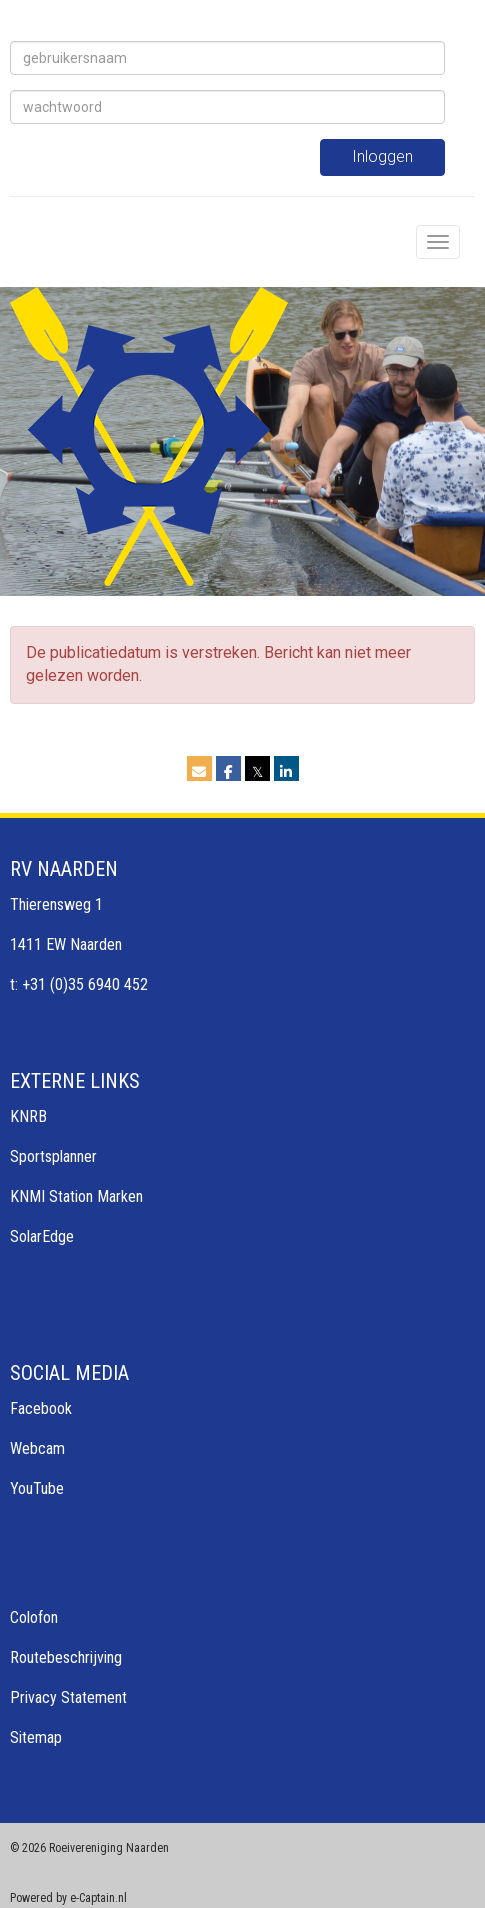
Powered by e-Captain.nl (68, 1898)
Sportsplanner (53, 1156)
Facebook (41, 1408)
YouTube (37, 1488)
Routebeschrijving (66, 1657)
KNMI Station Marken (76, 1196)
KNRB (28, 1116)
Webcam (37, 1448)
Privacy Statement (68, 1697)
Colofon (34, 1617)
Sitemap (36, 1737)
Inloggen (382, 156)
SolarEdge (42, 1236)
